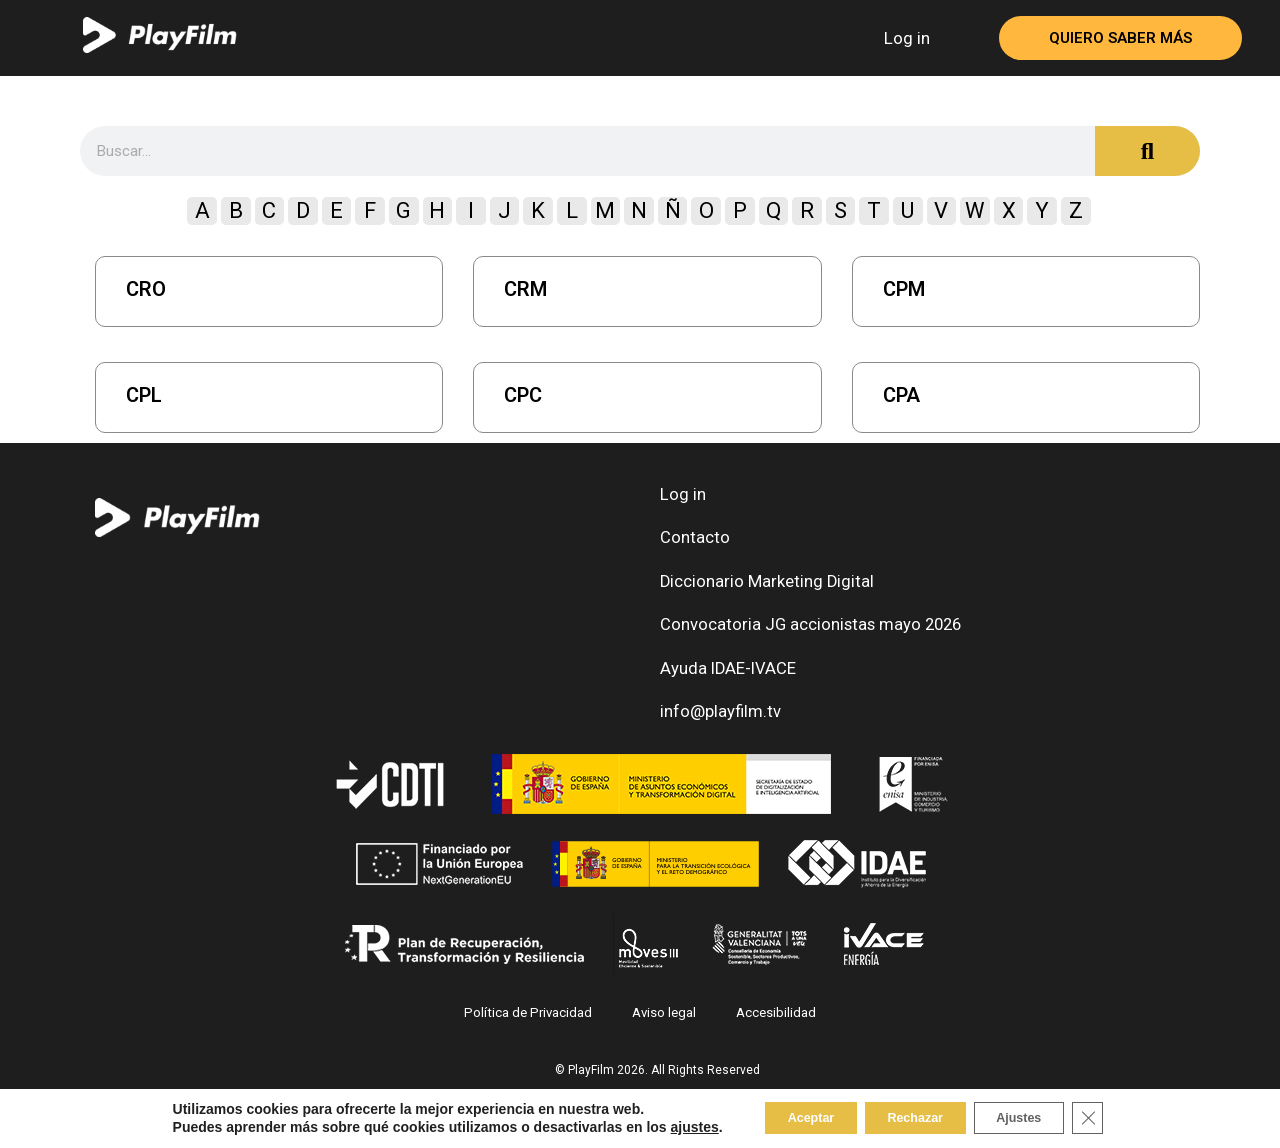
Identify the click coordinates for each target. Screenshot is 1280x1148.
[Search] (1147, 151)
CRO (146, 289)
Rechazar (913, 1117)
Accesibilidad (770, 1033)
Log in (907, 38)
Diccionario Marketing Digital (760, 590)
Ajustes (1037, 1117)
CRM (525, 289)
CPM (904, 289)
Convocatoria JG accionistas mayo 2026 (800, 637)
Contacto (691, 543)
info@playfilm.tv (716, 731)
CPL (144, 395)
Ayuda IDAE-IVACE (725, 684)
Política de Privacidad (532, 1033)
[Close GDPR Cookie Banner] (1119, 1117)
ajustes (661, 1126)
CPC (523, 395)
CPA (901, 395)
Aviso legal (662, 1033)
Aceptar (788, 1117)
